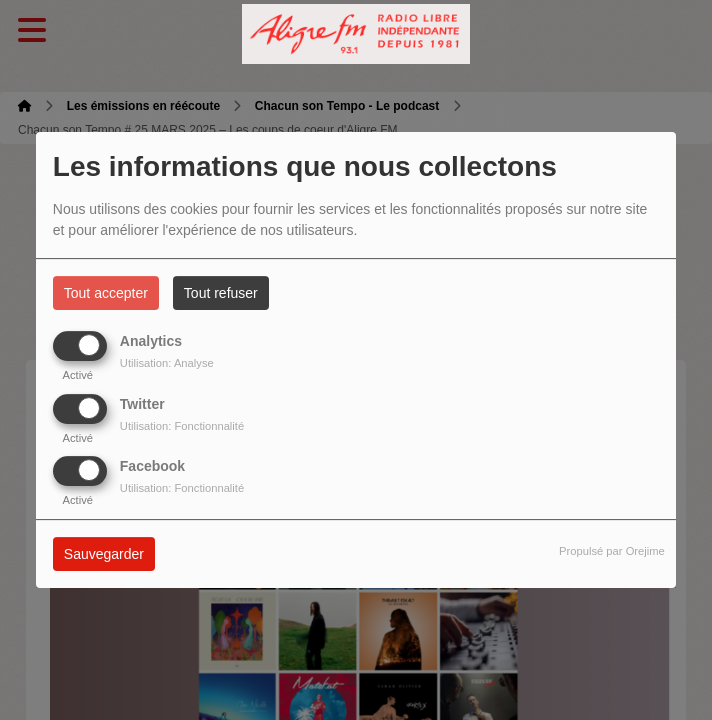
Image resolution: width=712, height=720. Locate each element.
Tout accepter (106, 293)
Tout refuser (221, 293)
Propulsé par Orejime (612, 551)
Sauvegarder (104, 554)
